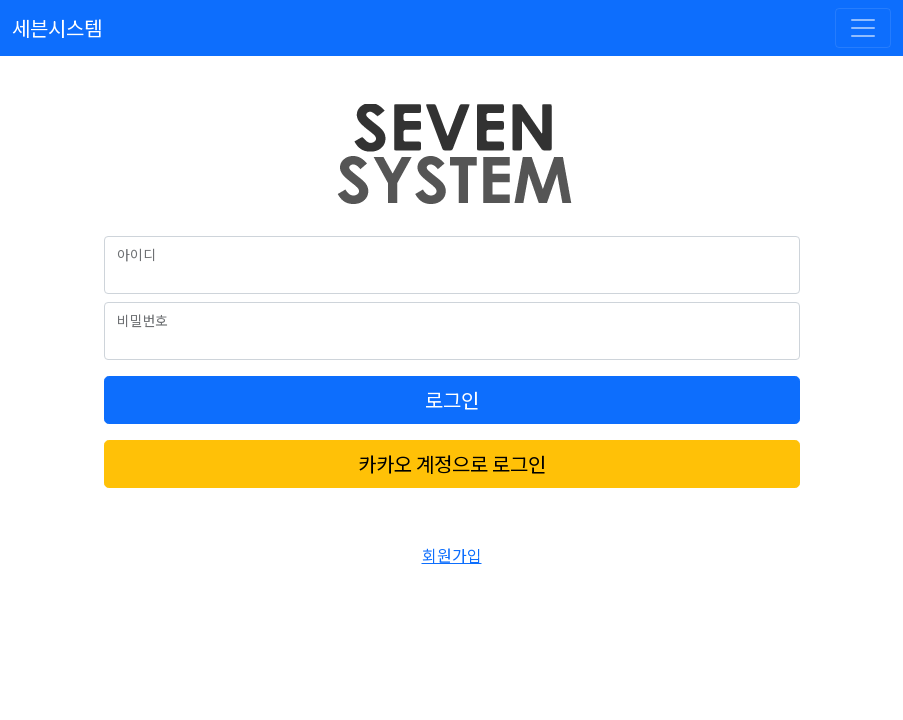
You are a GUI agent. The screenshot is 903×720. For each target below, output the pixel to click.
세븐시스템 (57, 27)
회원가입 (452, 555)
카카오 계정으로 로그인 (452, 463)
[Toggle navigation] (863, 28)
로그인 (452, 399)
